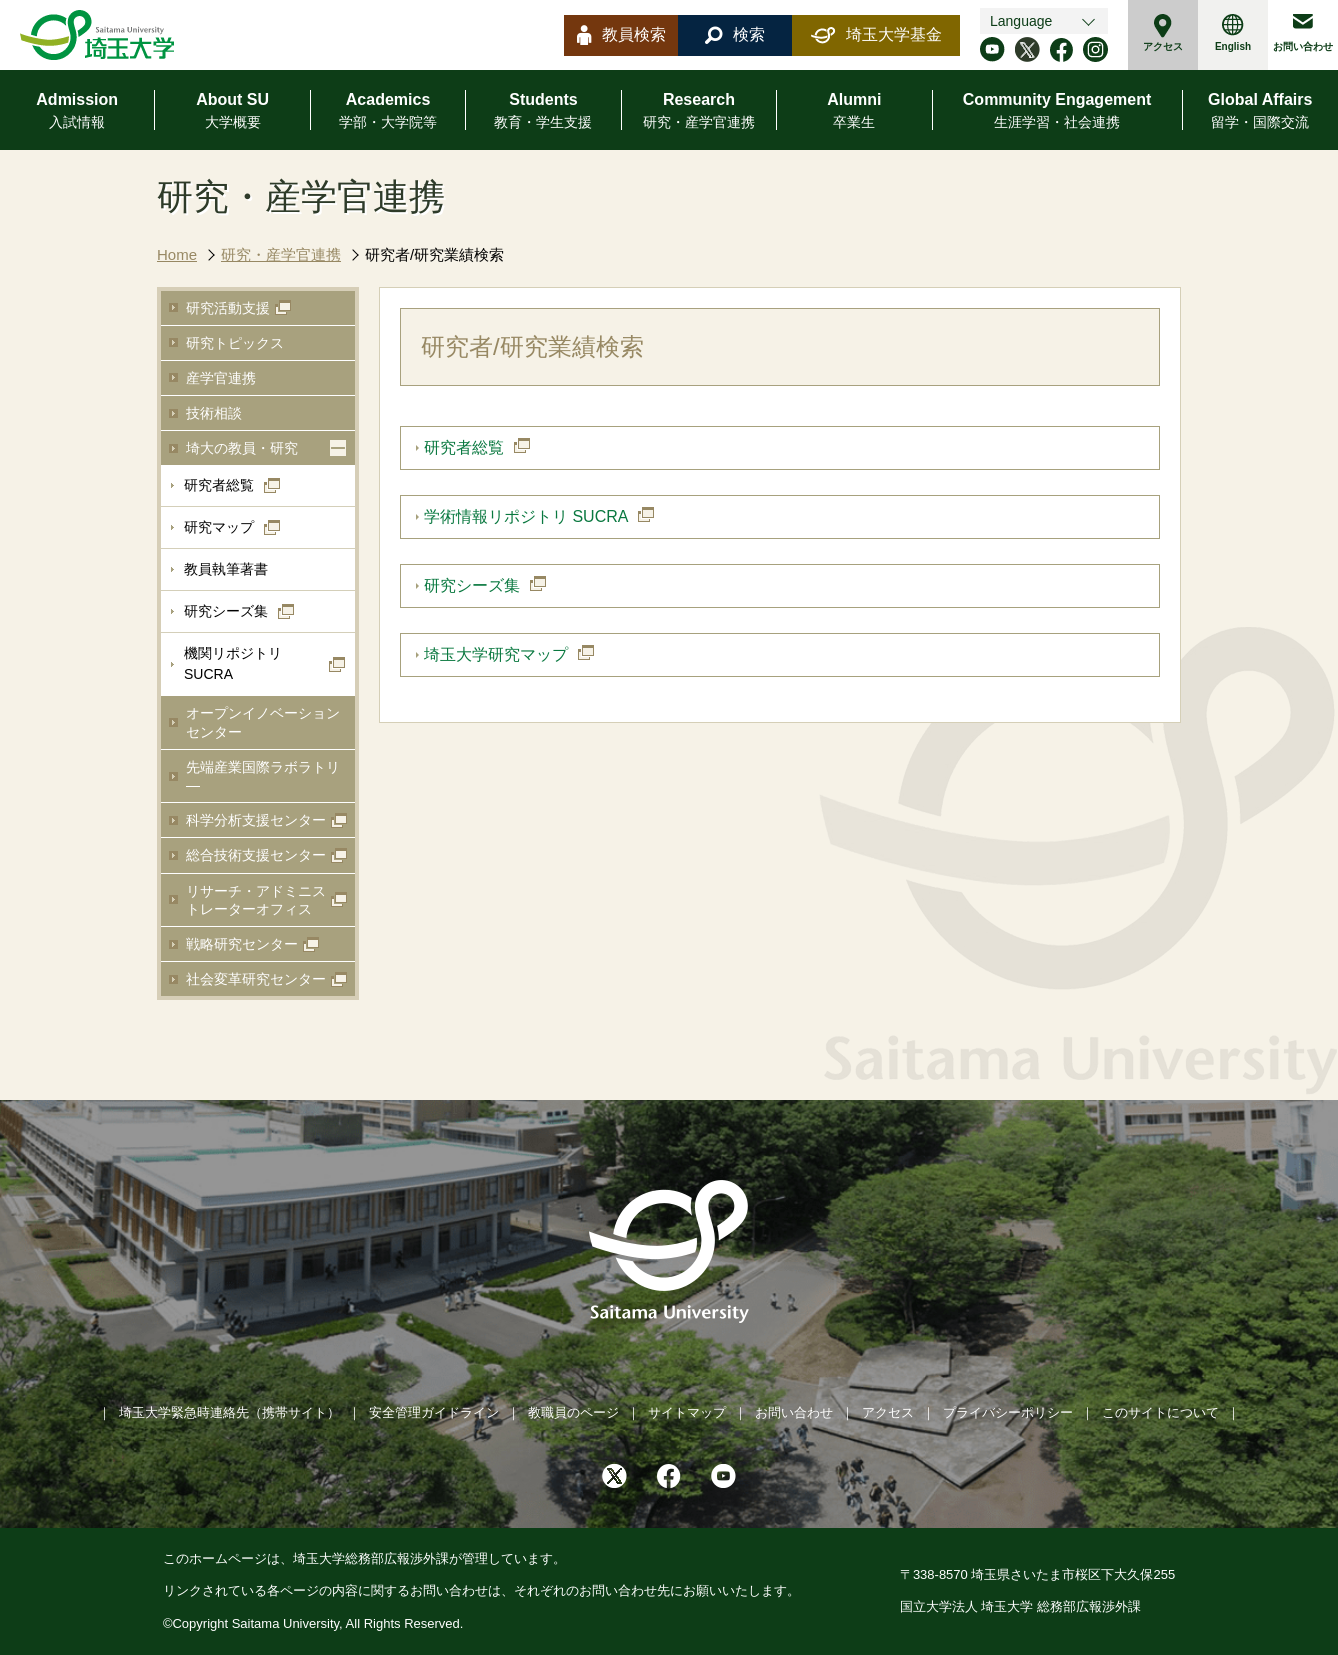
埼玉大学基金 (876, 35)
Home (177, 254)
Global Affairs (1260, 112)
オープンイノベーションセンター (263, 722)
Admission (77, 112)
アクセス (1163, 33)
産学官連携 (221, 378)
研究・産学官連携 (281, 254)
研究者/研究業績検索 (434, 254)
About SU (232, 112)
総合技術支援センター (256, 855)
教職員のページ (573, 1412)
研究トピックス (235, 343)
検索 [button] (735, 35)
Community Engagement (1057, 112)
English (1233, 33)
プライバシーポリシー (1008, 1412)
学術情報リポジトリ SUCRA (526, 516)
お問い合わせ (1303, 33)
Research (699, 112)
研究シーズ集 (226, 611)
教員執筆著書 (226, 569)
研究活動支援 (228, 308)
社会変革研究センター (256, 979)
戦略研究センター (242, 944)
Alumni (854, 112)
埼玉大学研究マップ (496, 654)
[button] (338, 448)
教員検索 (621, 35)
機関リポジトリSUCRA (233, 663)
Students (543, 112)
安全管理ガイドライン (434, 1412)
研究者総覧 (219, 485)
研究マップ (219, 527)
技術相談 (214, 413)
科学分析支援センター (256, 820)
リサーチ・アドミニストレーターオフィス (256, 900)
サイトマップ (687, 1412)
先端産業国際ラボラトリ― (263, 776)
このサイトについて (1160, 1412)
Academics (388, 112)
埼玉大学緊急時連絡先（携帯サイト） (229, 1412)
